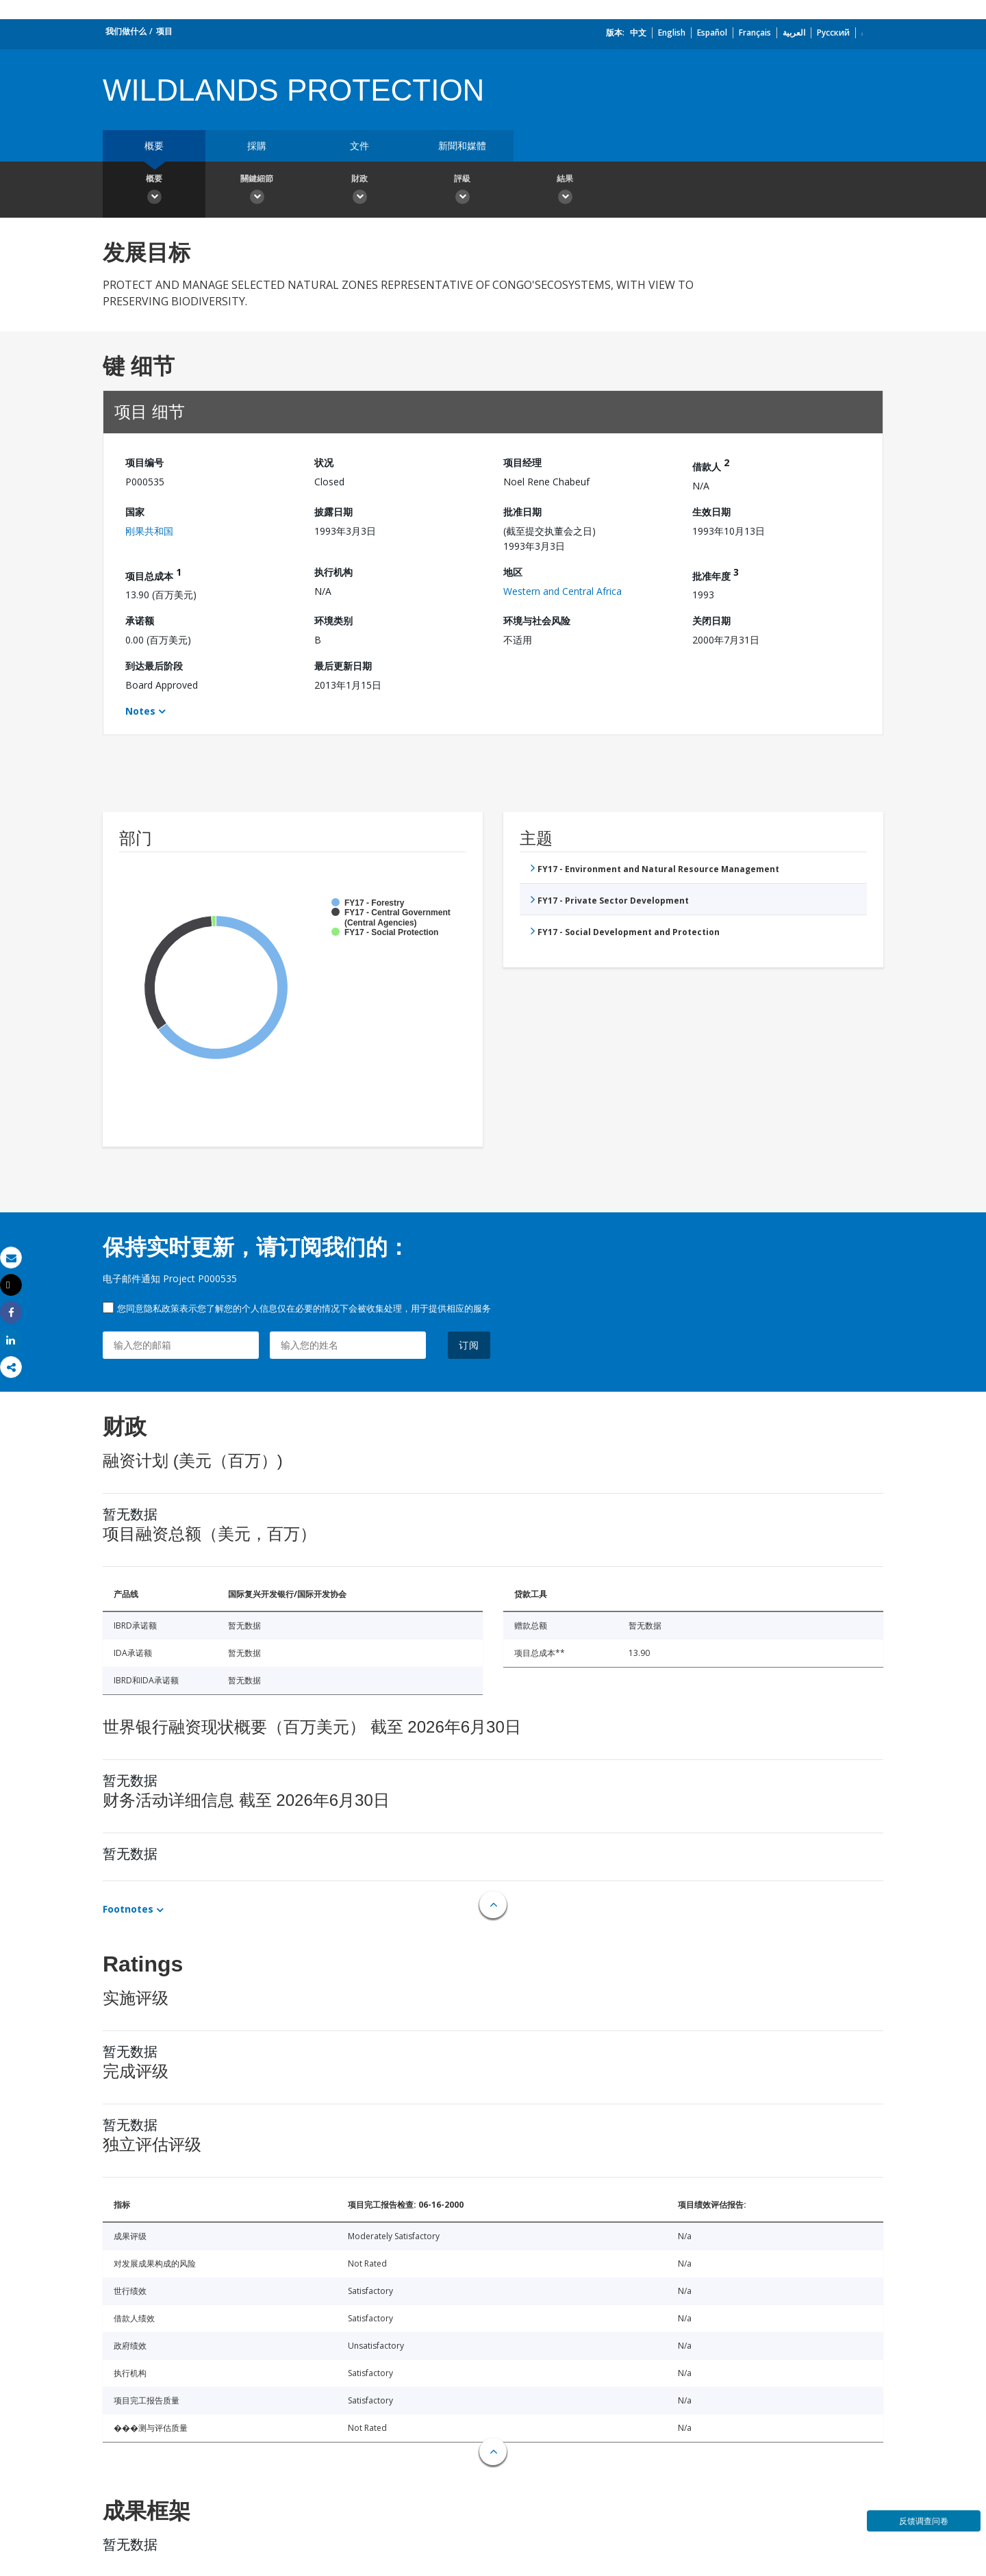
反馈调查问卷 (923, 2521)
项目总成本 (153, 574)
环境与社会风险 (536, 620)
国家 (134, 511)
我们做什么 (126, 31)
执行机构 (333, 571)
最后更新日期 (343, 665)
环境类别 (333, 620)
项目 (164, 31)
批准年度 (715, 574)
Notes (140, 710)
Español (712, 32)
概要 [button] (154, 191)
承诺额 (139, 620)
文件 (359, 145)
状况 (323, 462)
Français (755, 32)
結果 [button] (564, 191)
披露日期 (333, 511)
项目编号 (144, 462)
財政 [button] (359, 191)
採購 (256, 145)
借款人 (710, 464)
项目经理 (522, 462)
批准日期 (522, 511)
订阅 (469, 1344)
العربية (794, 32)
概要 (154, 145)
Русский (833, 32)
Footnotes (128, 1908)
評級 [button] (462, 191)
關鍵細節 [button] (256, 191)
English (671, 32)
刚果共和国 (149, 530)
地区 (512, 571)
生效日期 (711, 511)
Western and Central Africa (562, 591)
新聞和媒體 (462, 145)
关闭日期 (711, 620)
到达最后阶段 (154, 665)
